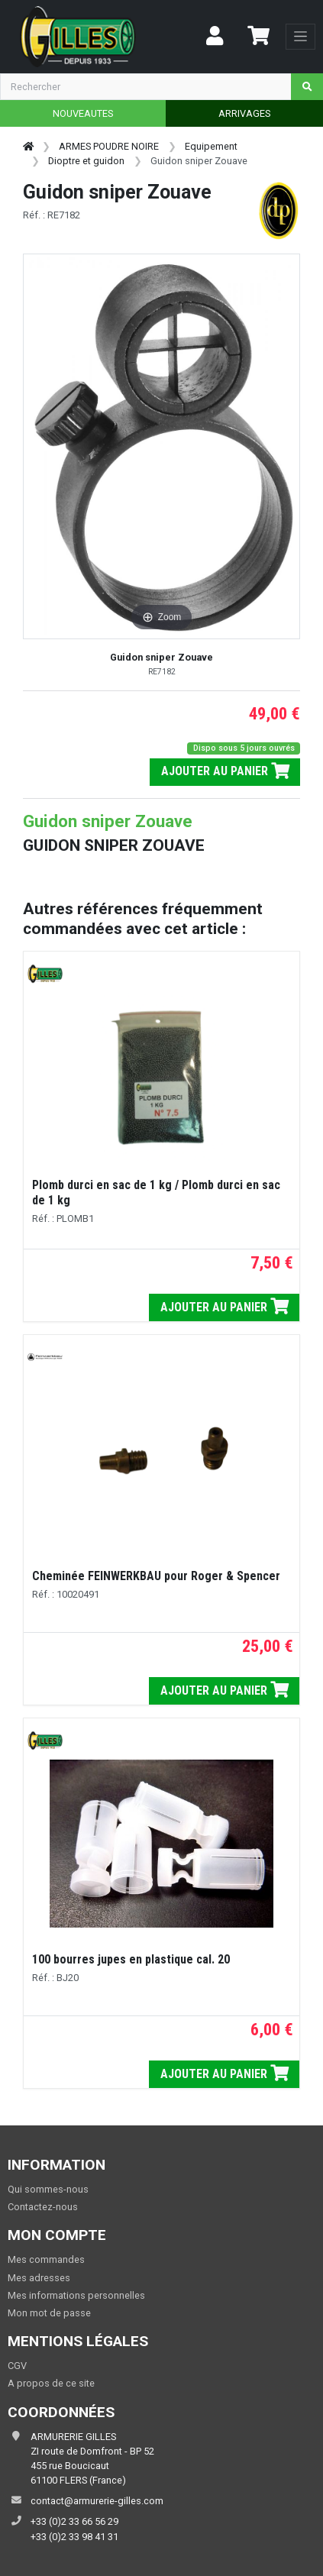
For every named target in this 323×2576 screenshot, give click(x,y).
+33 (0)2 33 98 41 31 (74, 2536)
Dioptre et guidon (86, 160)
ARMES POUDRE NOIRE (109, 146)
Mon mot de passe (49, 2313)
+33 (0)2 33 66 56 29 (74, 2521)
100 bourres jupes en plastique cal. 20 (131, 1959)
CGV (17, 2365)
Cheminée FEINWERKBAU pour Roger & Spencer (156, 1576)
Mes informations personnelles (76, 2295)
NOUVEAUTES (83, 113)
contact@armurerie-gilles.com (97, 2501)
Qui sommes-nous (48, 2189)
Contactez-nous (43, 2206)
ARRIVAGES (244, 113)
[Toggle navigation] (300, 37)
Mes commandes (46, 2259)
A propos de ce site (51, 2383)
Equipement (211, 146)
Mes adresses (39, 2277)
